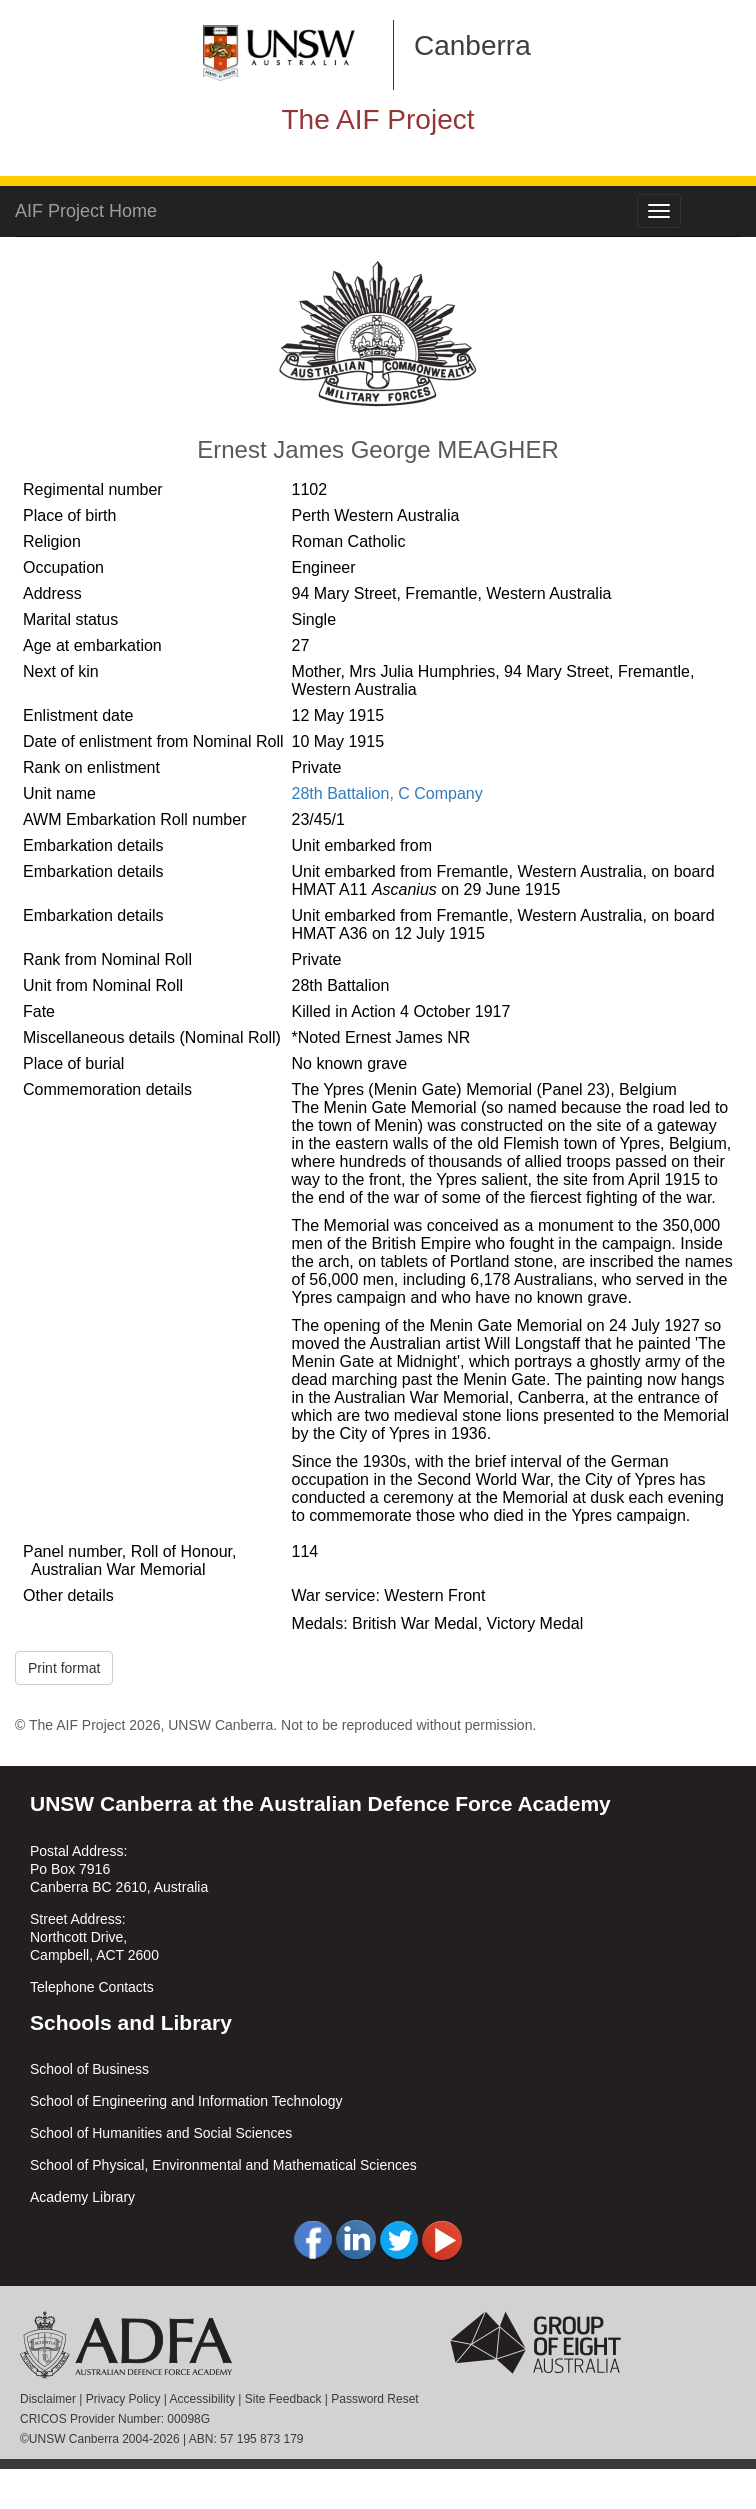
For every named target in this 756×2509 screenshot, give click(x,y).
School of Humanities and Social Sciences (161, 2133)
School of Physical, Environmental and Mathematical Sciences (223, 2165)
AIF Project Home (86, 211)
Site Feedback (283, 2399)
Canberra (472, 45)
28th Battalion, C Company (387, 793)
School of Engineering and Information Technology (186, 2101)
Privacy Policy (123, 2399)
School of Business (89, 2069)
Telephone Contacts (92, 1987)
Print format (64, 1668)
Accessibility (202, 2399)
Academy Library (82, 2197)
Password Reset (374, 2399)
